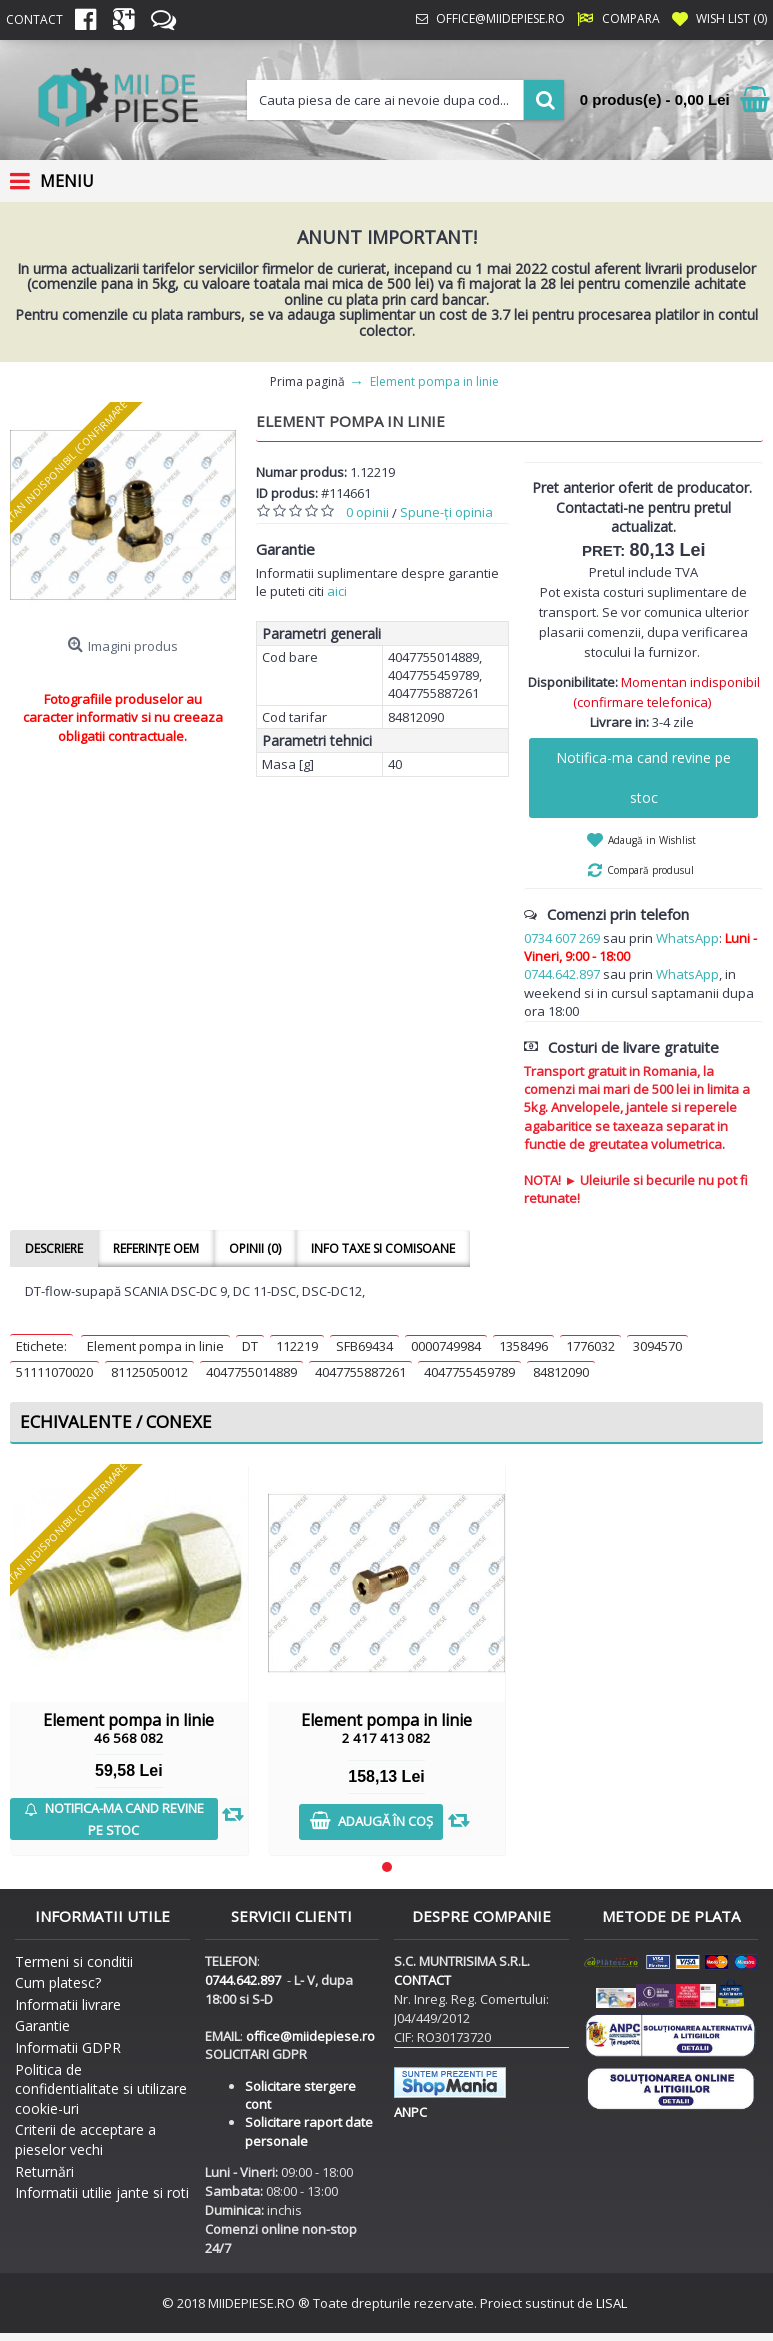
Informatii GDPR (68, 2047)
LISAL (611, 2303)
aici (337, 591)
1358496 (523, 1346)
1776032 (590, 1346)
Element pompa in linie (155, 1346)
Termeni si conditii (74, 1961)
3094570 (657, 1346)
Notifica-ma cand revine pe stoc (643, 777)
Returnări (44, 2171)
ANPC (410, 2112)
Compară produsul (650, 870)
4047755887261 (360, 1372)
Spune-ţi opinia (446, 512)
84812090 (561, 1372)
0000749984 (446, 1346)
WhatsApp (687, 938)
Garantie (42, 2025)
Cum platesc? (58, 1982)
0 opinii (367, 512)
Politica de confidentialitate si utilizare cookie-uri (101, 2089)
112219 (297, 1346)
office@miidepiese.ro (310, 2036)
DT (250, 1346)
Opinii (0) (255, 1248)
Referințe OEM (156, 1248)
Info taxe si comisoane (383, 1248)
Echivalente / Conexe (116, 1421)
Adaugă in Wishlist (652, 840)
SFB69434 (364, 1346)
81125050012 (149, 1372)
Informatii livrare (68, 2004)
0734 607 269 (562, 938)
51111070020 (54, 1372)
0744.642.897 (562, 974)
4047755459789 (469, 1372)
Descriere (54, 1248)
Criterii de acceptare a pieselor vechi (85, 2139)
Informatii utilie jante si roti (102, 2192)
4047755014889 (251, 1372)
